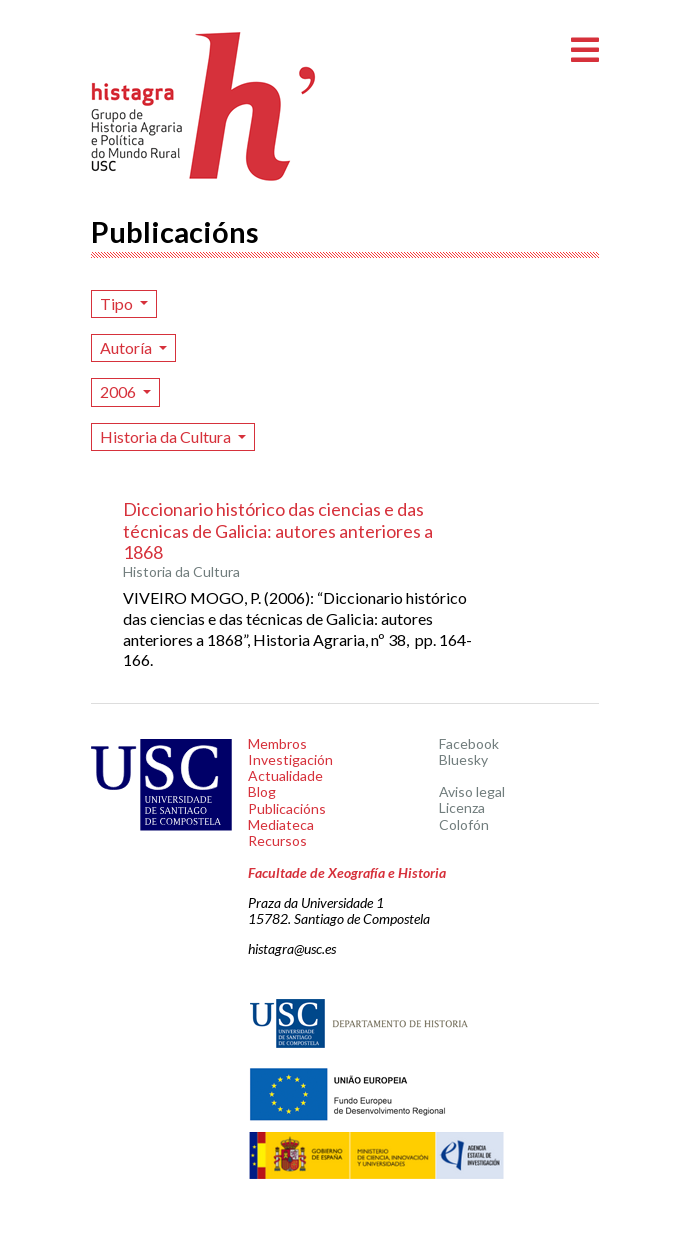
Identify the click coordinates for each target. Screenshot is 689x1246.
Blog (262, 791)
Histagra (204, 106)
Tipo (118, 303)
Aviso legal (472, 791)
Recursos (277, 840)
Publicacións (287, 808)
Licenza (462, 807)
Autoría (127, 347)
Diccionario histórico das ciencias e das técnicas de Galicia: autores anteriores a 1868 (278, 530)
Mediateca (281, 824)
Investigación (290, 759)
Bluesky (463, 759)
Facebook (469, 743)
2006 (119, 391)
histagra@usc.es (292, 948)
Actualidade (285, 775)
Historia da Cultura (167, 436)
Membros (277, 743)
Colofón (464, 824)
